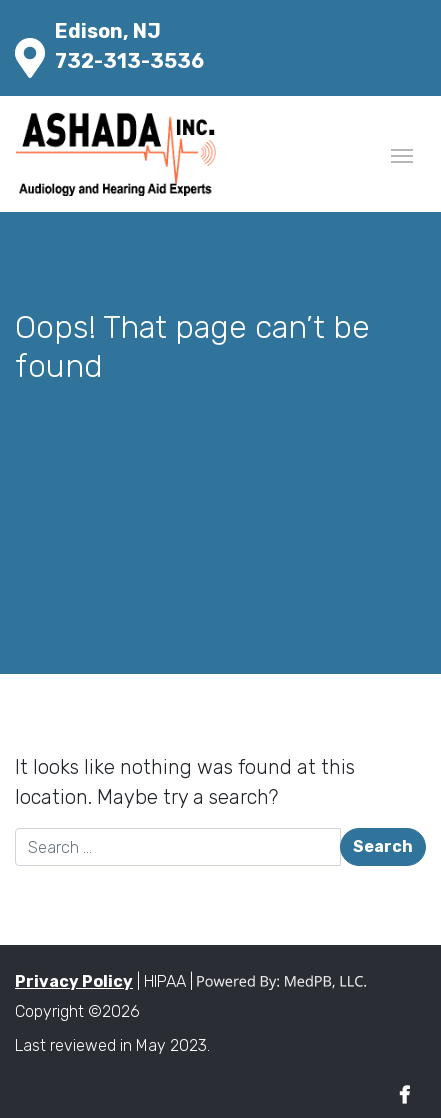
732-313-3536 (129, 61)
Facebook (404, 1095)
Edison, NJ (108, 31)
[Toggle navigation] (402, 154)
